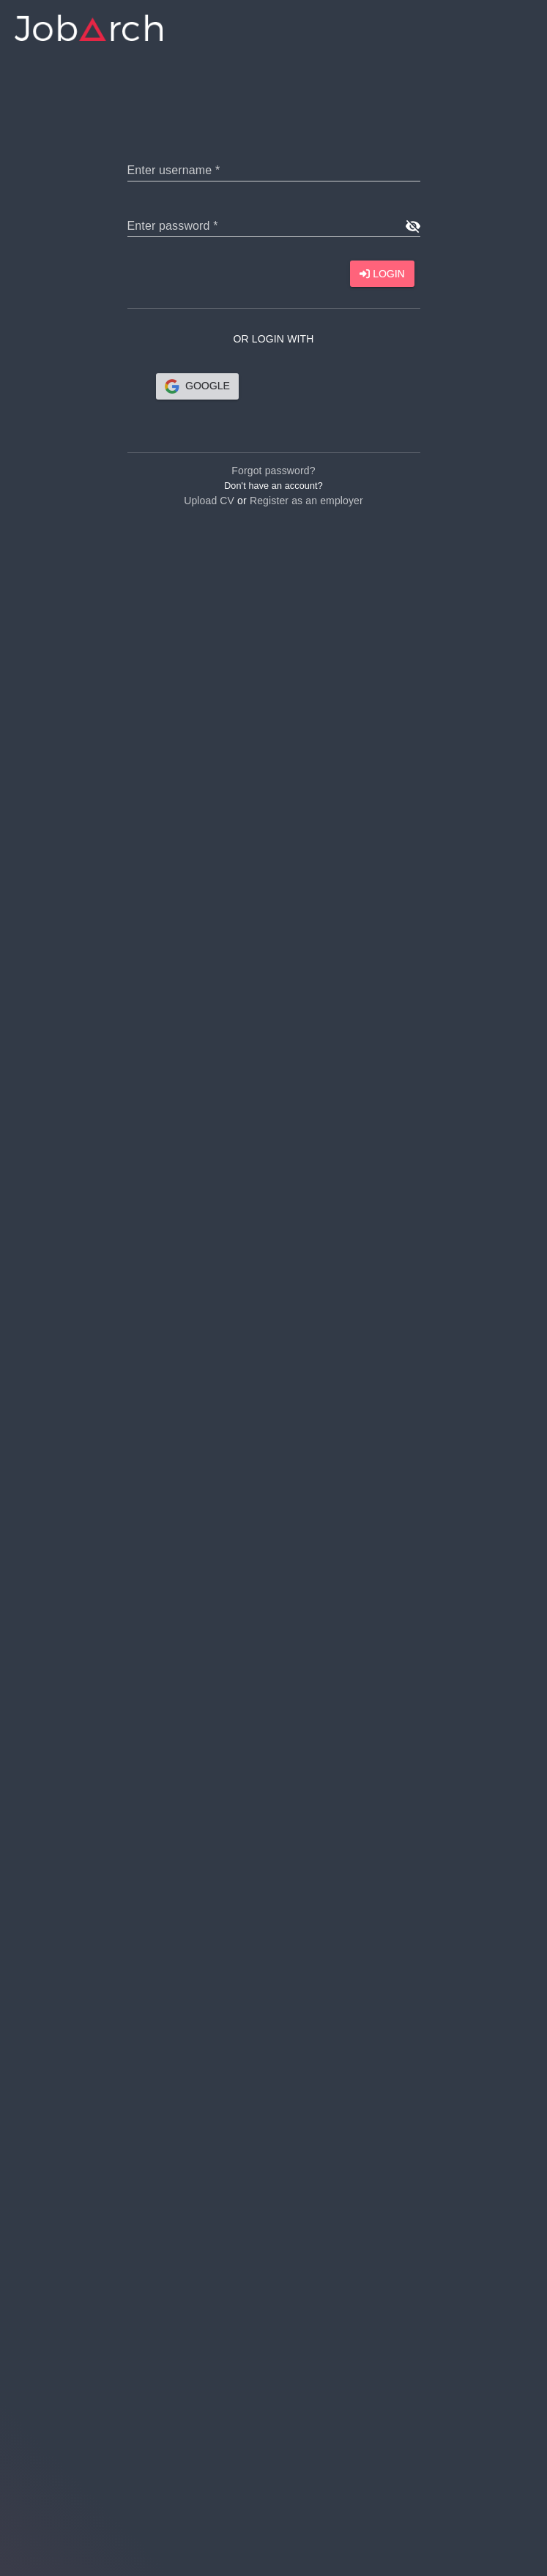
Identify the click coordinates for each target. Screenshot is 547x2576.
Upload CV (209, 500)
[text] (273, 169)
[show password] (412, 226)
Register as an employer (306, 500)
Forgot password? (273, 470)
